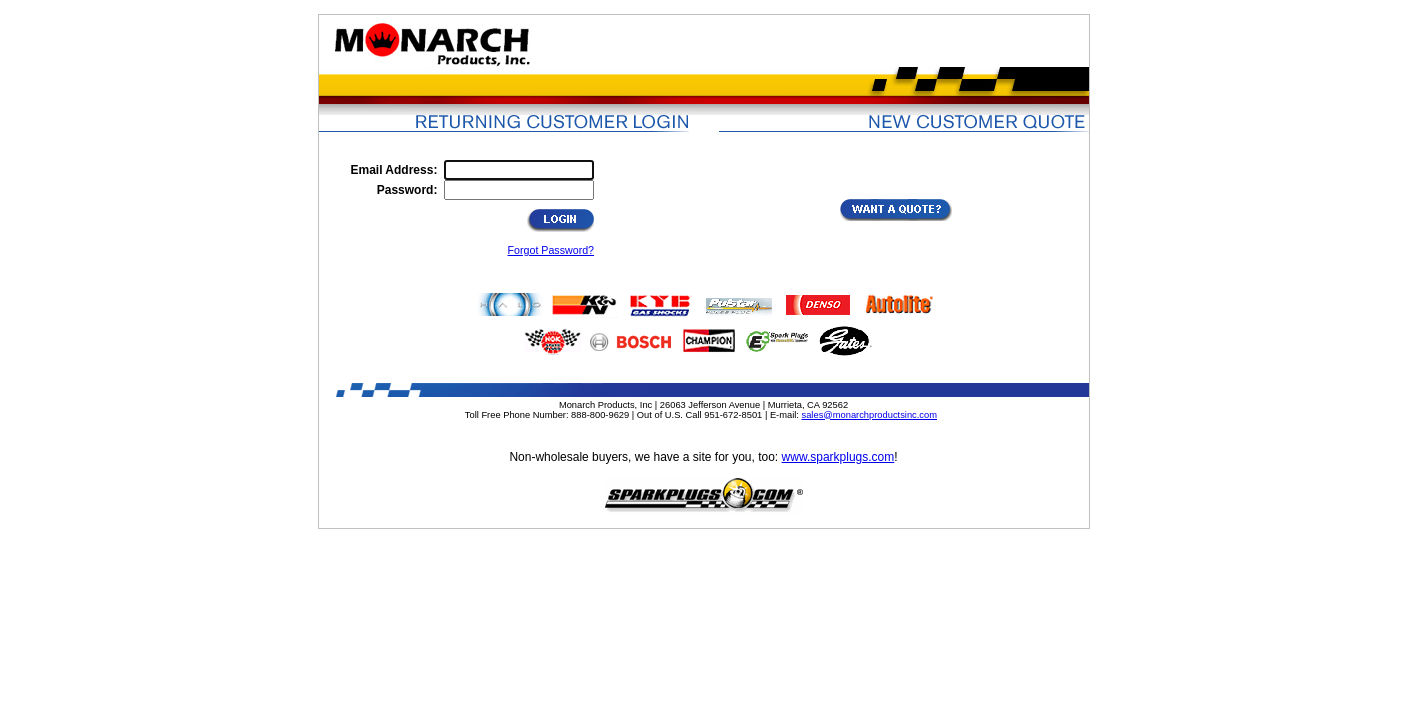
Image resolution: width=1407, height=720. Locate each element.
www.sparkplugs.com (838, 457)
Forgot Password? (551, 250)
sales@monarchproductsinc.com (869, 415)
